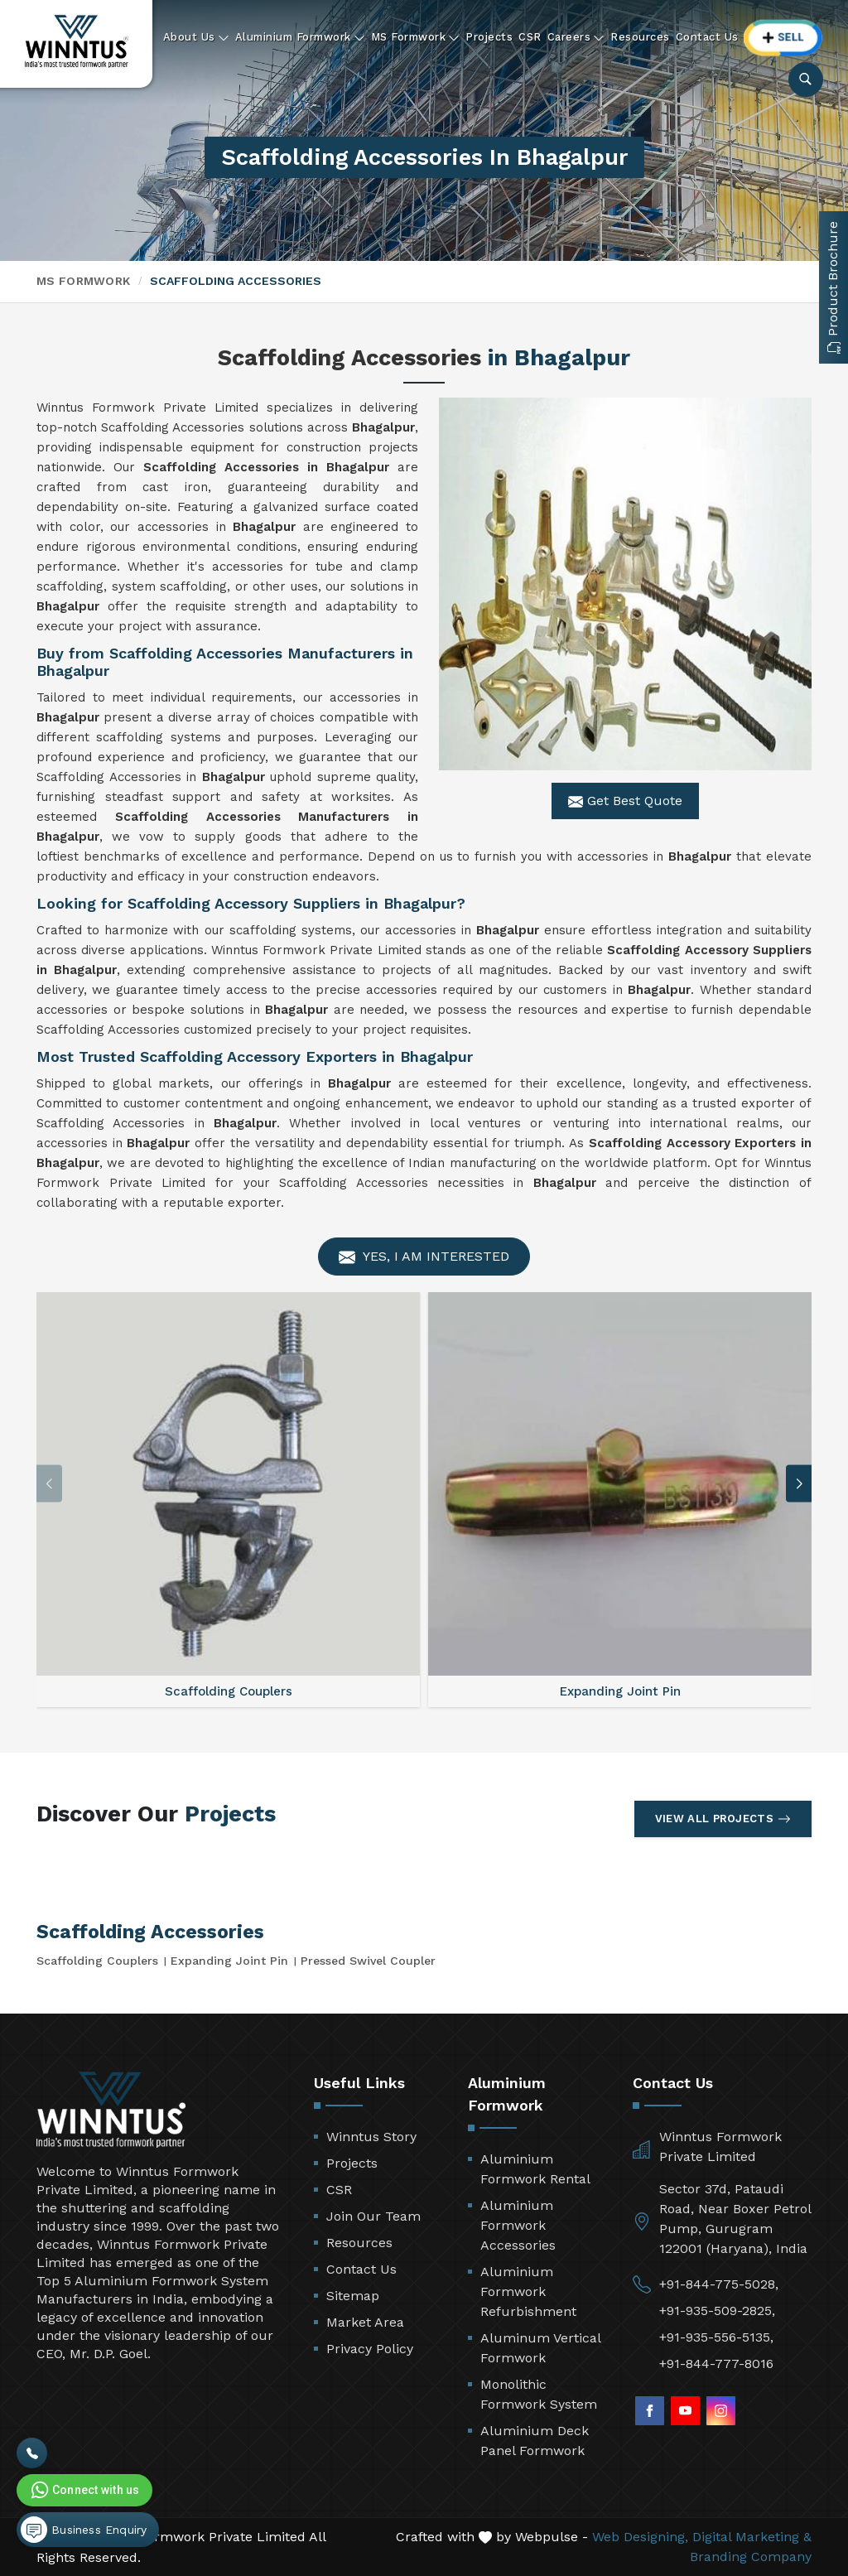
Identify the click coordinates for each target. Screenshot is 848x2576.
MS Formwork (415, 37)
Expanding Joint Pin (229, 1960)
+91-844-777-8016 (716, 2363)
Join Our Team (373, 2216)
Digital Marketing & (752, 2537)
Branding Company (751, 2556)
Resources (640, 37)
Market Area (365, 2322)
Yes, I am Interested (424, 1257)
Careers (576, 37)
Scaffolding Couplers (97, 1960)
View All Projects (723, 1819)
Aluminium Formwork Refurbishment (528, 2291)
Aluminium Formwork (300, 37)
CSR (530, 37)
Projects (489, 37)
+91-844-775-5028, (718, 2284)
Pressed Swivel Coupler (368, 1960)
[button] (799, 1484)
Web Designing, (640, 2537)
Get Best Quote (625, 801)
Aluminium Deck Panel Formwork (534, 2440)
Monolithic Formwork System (538, 2394)
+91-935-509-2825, (717, 2310)
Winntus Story (371, 2136)
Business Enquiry (84, 2529)
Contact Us (707, 37)
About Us (196, 37)
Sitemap (352, 2295)
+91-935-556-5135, (716, 2337)
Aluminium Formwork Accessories (518, 2225)
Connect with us (83, 2489)
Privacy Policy (369, 2349)
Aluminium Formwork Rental (535, 2169)
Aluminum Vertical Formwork (540, 2348)
